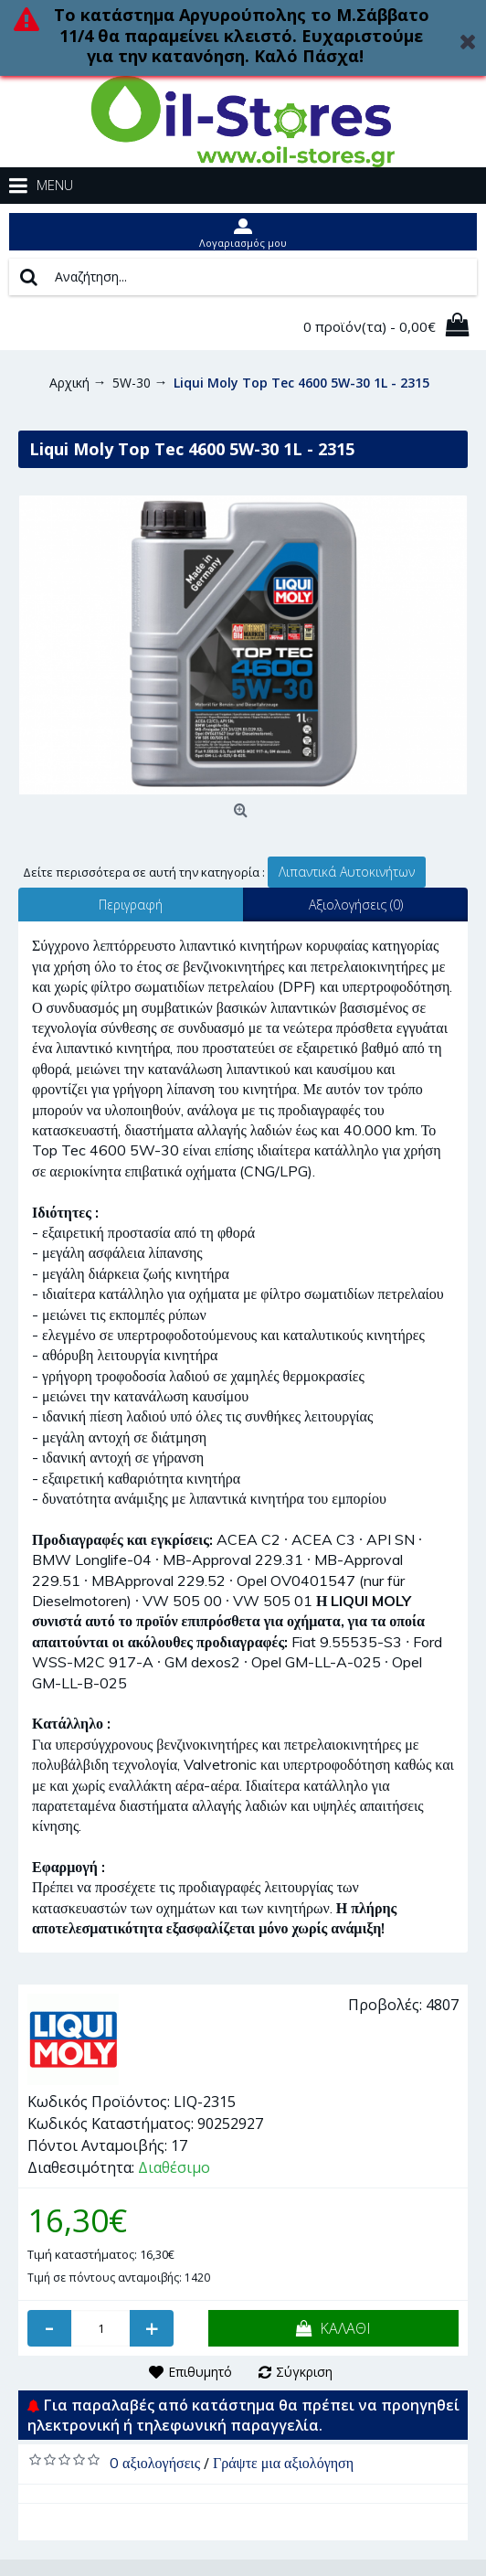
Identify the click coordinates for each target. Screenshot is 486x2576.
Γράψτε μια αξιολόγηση (283, 2463)
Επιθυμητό (200, 2371)
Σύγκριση (304, 2371)
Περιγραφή (131, 904)
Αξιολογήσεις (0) (356, 904)
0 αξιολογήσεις (155, 2463)
